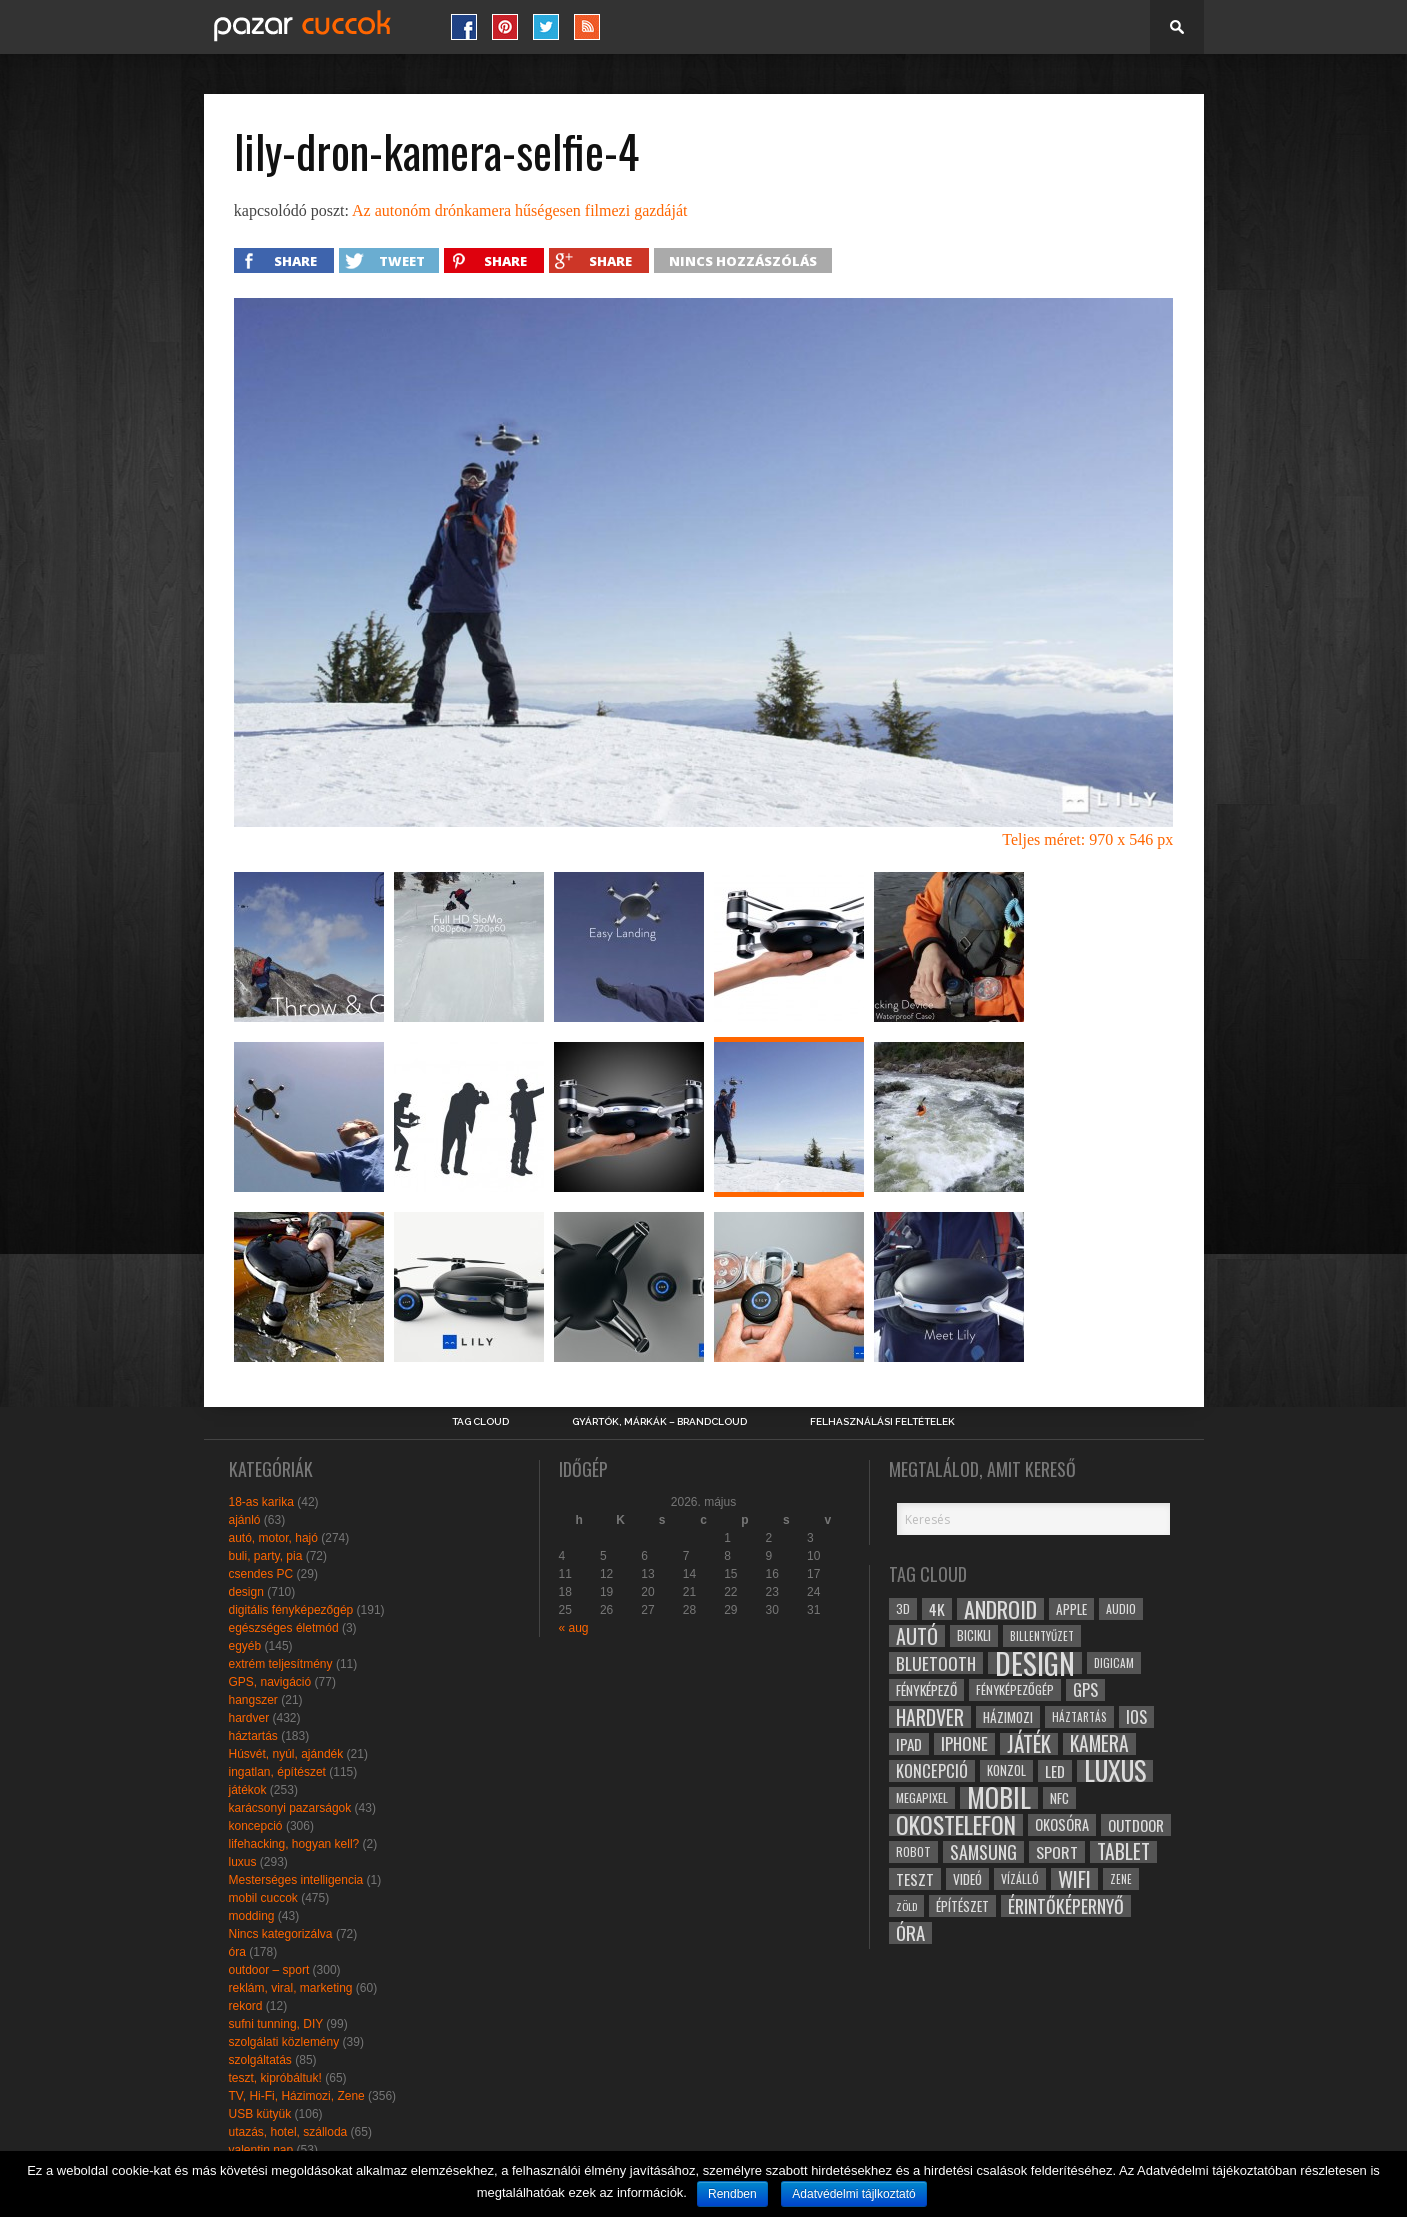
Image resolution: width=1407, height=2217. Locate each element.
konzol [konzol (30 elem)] (1006, 1770)
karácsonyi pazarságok (290, 1808)
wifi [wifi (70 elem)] (1074, 1879)
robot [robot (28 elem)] (913, 1851)
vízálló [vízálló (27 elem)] (1020, 1878)
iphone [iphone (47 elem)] (964, 1744)
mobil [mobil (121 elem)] (999, 1798)
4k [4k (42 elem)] (937, 1609)
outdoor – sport (269, 1970)
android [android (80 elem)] (1000, 1609)
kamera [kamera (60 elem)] (1099, 1744)
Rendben (732, 2194)
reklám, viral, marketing (291, 1988)
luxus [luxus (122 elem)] (1115, 1771)
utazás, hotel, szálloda (288, 2132)
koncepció (256, 1826)
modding (252, 1916)
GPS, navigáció (270, 1682)
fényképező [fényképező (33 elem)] (926, 1690)
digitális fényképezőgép (291, 1610)
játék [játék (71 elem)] (1029, 1744)
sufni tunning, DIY (276, 2024)
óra (237, 1952)
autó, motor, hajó (273, 1538)
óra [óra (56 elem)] (910, 1933)
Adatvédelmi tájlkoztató (853, 2194)
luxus (243, 1862)
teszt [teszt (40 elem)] (915, 1879)
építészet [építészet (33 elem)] (962, 1906)
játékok (248, 1790)
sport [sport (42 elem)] (1057, 1852)
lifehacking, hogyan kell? (294, 1844)
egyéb (245, 1646)
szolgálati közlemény (284, 2042)
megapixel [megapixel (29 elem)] (922, 1797)
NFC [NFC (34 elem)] (1059, 1797)
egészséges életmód (284, 1628)
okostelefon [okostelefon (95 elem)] (956, 1825)
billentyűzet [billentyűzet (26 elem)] (1042, 1635)
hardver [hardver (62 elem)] (930, 1717)
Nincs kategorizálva (281, 1934)
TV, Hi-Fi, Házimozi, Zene (297, 2096)
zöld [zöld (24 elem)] (906, 1906)
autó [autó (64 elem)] (917, 1636)
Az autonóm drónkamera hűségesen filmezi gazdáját (519, 210)
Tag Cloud (480, 1422)
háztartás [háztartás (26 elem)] (1079, 1716)
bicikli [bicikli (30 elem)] (974, 1635)
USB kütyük (260, 2114)
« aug (574, 1628)
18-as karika (261, 1502)
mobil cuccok (263, 1898)
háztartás (253, 1736)
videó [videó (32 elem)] (967, 1879)
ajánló (245, 1520)
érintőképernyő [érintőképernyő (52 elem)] (1066, 1906)
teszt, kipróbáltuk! (275, 2078)
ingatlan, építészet (277, 1772)
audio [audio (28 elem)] (1121, 1608)
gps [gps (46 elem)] (1085, 1690)
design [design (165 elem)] (1035, 1663)
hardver (249, 1718)
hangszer (253, 1700)
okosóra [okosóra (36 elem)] (1062, 1824)
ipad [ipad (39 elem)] (909, 1744)
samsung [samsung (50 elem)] (983, 1852)
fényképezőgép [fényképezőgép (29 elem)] (1015, 1689)
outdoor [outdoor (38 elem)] (1136, 1825)
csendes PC (261, 1574)
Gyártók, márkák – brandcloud (659, 1422)
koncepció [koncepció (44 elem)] (932, 1771)
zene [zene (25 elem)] (1121, 1879)
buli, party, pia (266, 1556)
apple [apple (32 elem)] (1071, 1609)
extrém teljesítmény (281, 1664)
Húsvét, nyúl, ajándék (286, 1754)
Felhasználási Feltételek (882, 1422)
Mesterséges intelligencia (296, 1880)
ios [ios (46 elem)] (1136, 1717)
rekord (246, 2006)
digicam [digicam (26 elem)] (1114, 1662)
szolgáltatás (260, 2060)
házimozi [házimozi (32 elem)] (1008, 1717)
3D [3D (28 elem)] (903, 1608)
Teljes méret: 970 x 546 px (1087, 839)
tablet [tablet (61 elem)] (1123, 1852)
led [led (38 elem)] (1055, 1771)
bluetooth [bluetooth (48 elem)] (936, 1663)
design (246, 1592)
